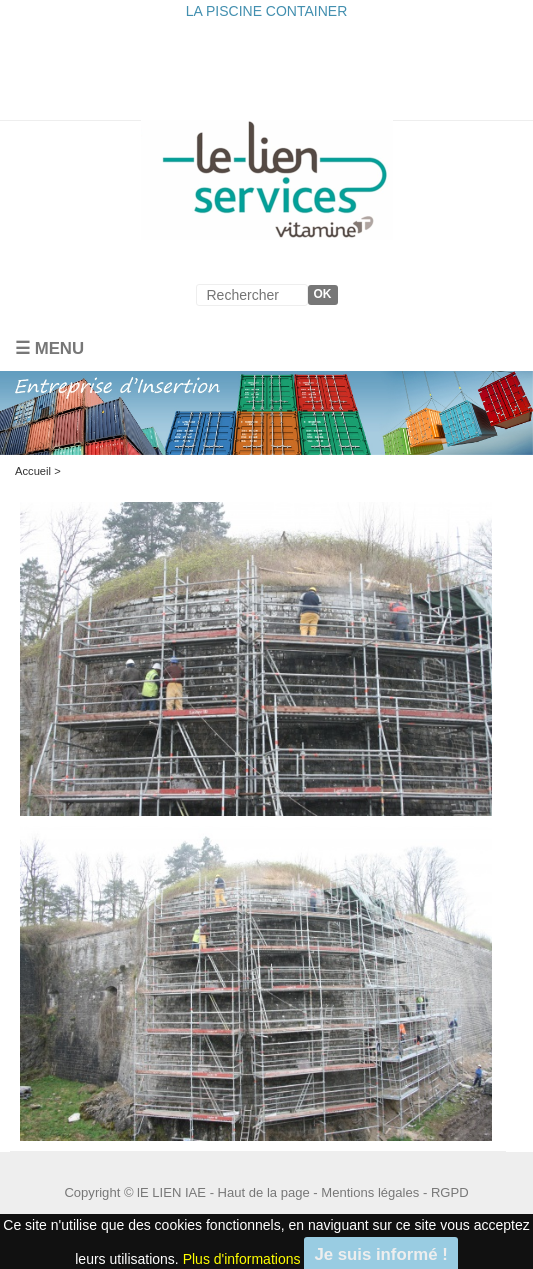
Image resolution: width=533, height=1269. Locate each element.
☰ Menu (49, 348)
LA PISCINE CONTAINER (267, 11)
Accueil (33, 471)
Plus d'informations (242, 1258)
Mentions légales (370, 1192)
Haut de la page (264, 1192)
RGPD (450, 1192)
